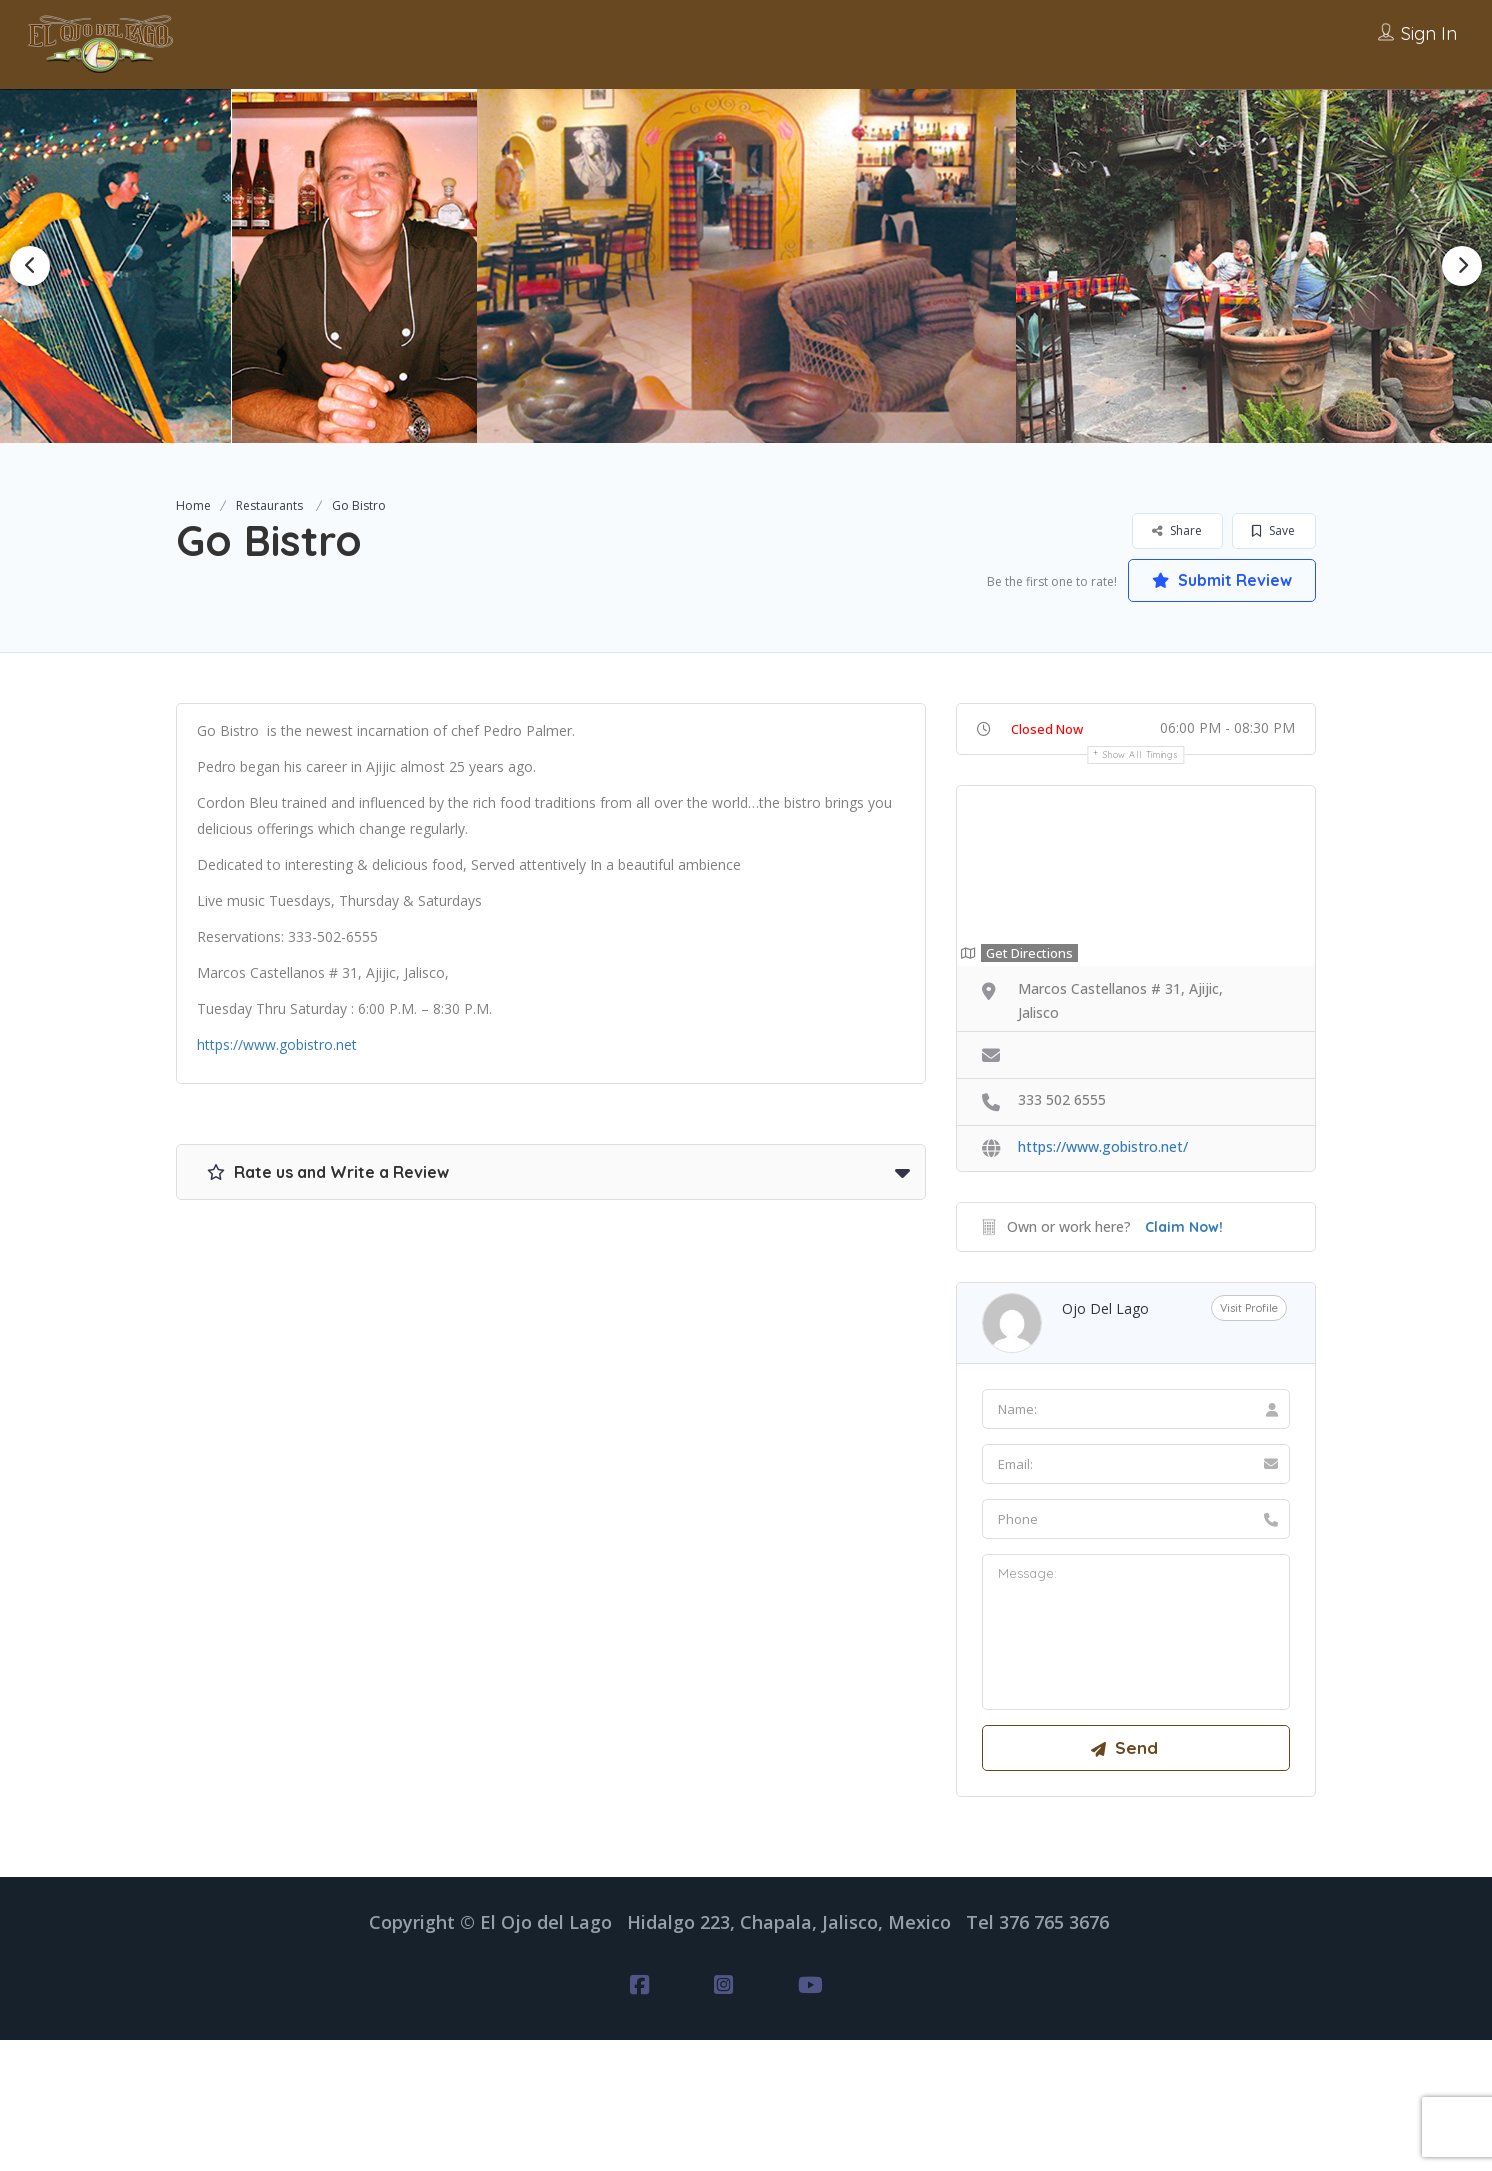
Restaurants (269, 505)
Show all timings (1140, 754)
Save (1273, 530)
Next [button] (1462, 266)
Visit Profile (1249, 1309)
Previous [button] (30, 266)
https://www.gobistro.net (277, 1044)
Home (193, 505)
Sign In (1429, 33)
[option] (366, 266)
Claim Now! (1184, 1228)
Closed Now (1047, 729)
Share (1177, 530)
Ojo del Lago (1105, 1309)
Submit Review (1221, 580)
